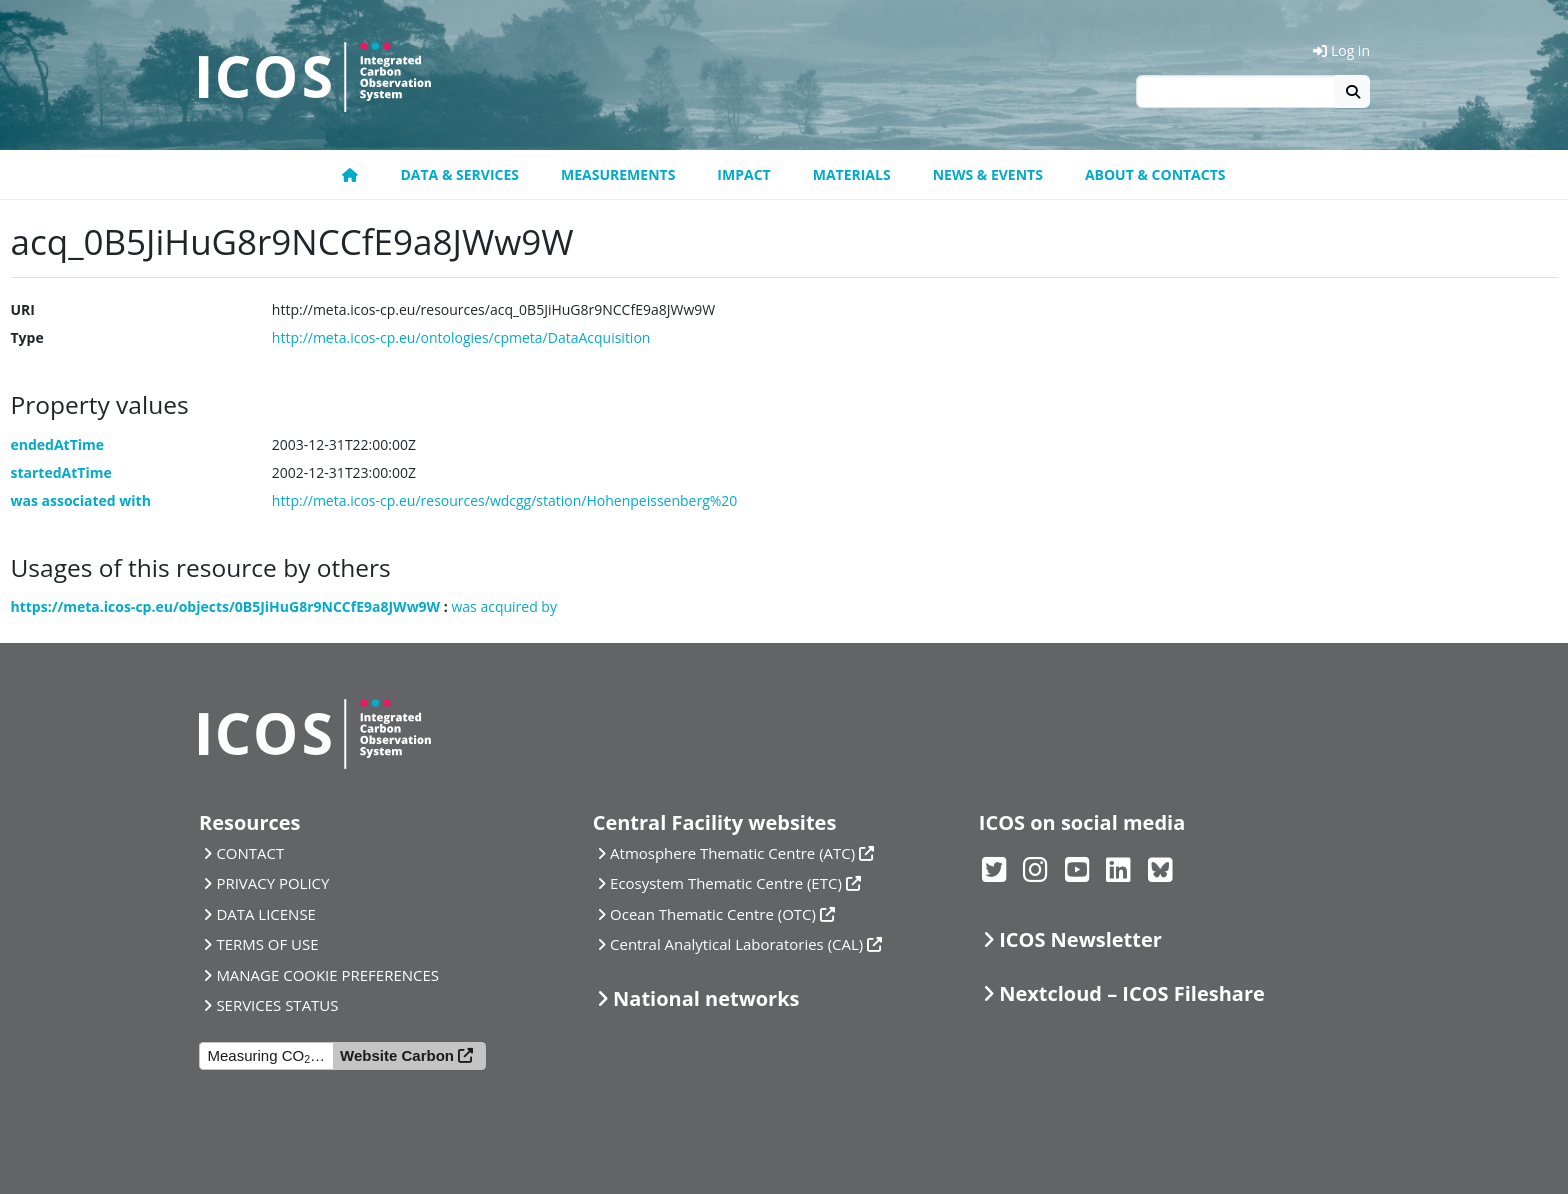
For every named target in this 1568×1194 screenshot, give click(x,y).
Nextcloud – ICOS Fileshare (1132, 993)
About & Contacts (1155, 174)
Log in (1341, 50)
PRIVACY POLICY (272, 883)
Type (27, 337)
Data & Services (459, 174)
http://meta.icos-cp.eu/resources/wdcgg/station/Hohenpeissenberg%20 (505, 500)
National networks (706, 998)
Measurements (618, 174)
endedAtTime (58, 444)
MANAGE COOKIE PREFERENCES (327, 975)
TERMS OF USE (267, 944)
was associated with (81, 500)
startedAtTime (61, 472)
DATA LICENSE (266, 914)
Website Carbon (397, 1055)
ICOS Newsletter (1080, 939)
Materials (852, 174)
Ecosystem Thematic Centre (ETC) (726, 883)
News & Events (988, 174)
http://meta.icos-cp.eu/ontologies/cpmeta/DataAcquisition (461, 337)
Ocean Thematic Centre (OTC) (713, 914)
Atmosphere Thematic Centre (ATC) (732, 853)
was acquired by (503, 606)
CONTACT (250, 853)
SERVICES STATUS (277, 1005)
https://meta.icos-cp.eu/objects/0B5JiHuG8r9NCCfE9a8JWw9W (226, 606)
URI (23, 309)
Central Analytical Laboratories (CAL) (736, 944)
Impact (743, 174)
